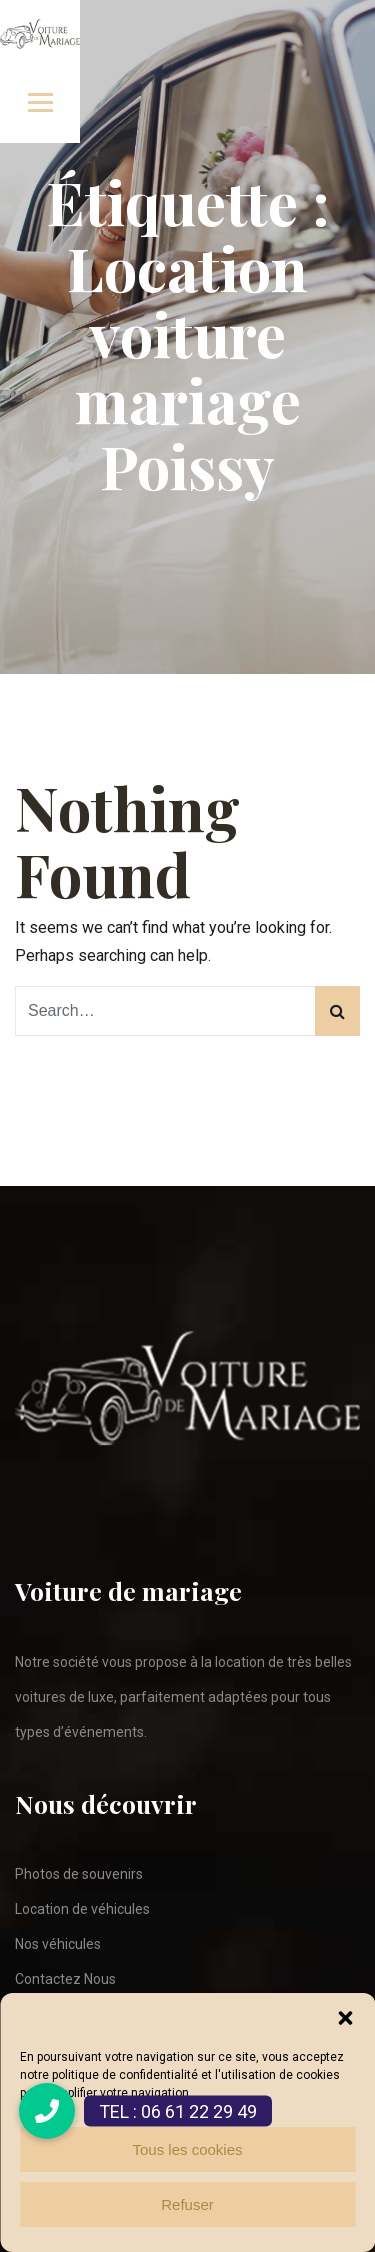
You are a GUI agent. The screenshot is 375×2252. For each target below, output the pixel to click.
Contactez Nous (65, 1979)
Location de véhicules (82, 1909)
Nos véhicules (58, 1944)
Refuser (187, 2204)
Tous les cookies (187, 2149)
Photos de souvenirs (79, 1874)
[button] (345, 2018)
